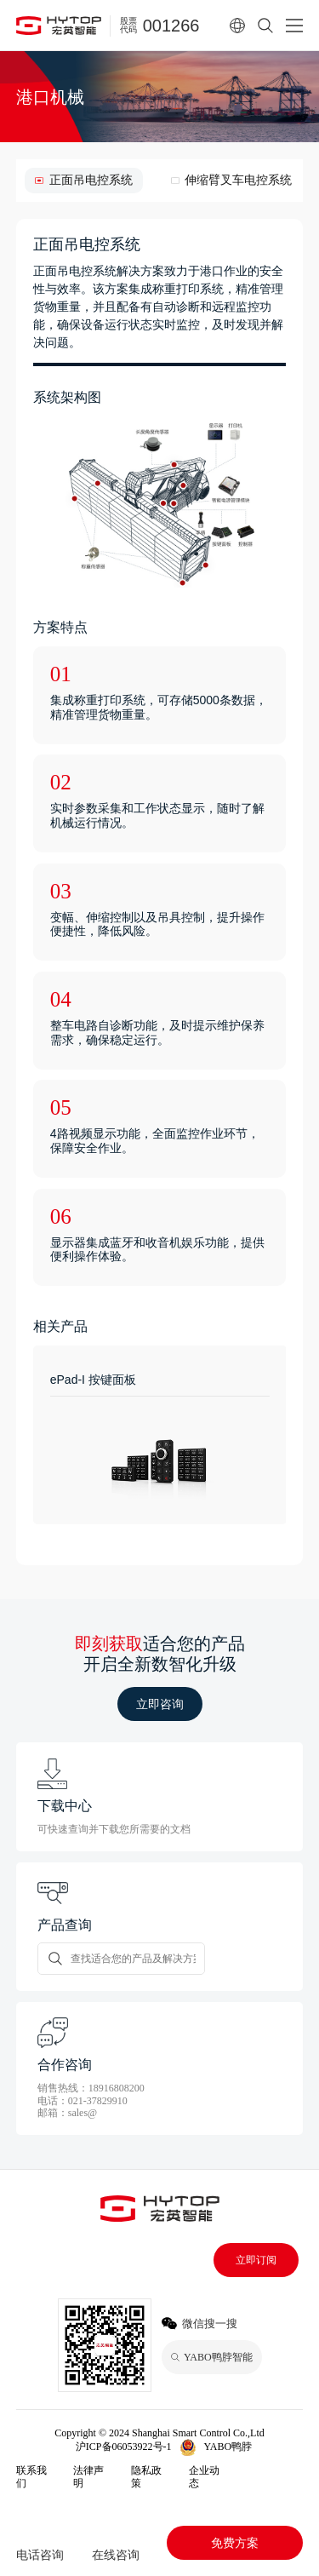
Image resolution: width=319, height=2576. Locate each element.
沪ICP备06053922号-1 (124, 2447)
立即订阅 (256, 2260)
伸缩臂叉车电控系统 (238, 180)
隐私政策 (146, 2476)
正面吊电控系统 (91, 180)
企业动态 (204, 2476)
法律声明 (88, 2476)
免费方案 (235, 2543)
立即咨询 (160, 1704)
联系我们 (31, 2476)
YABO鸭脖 (228, 2447)
